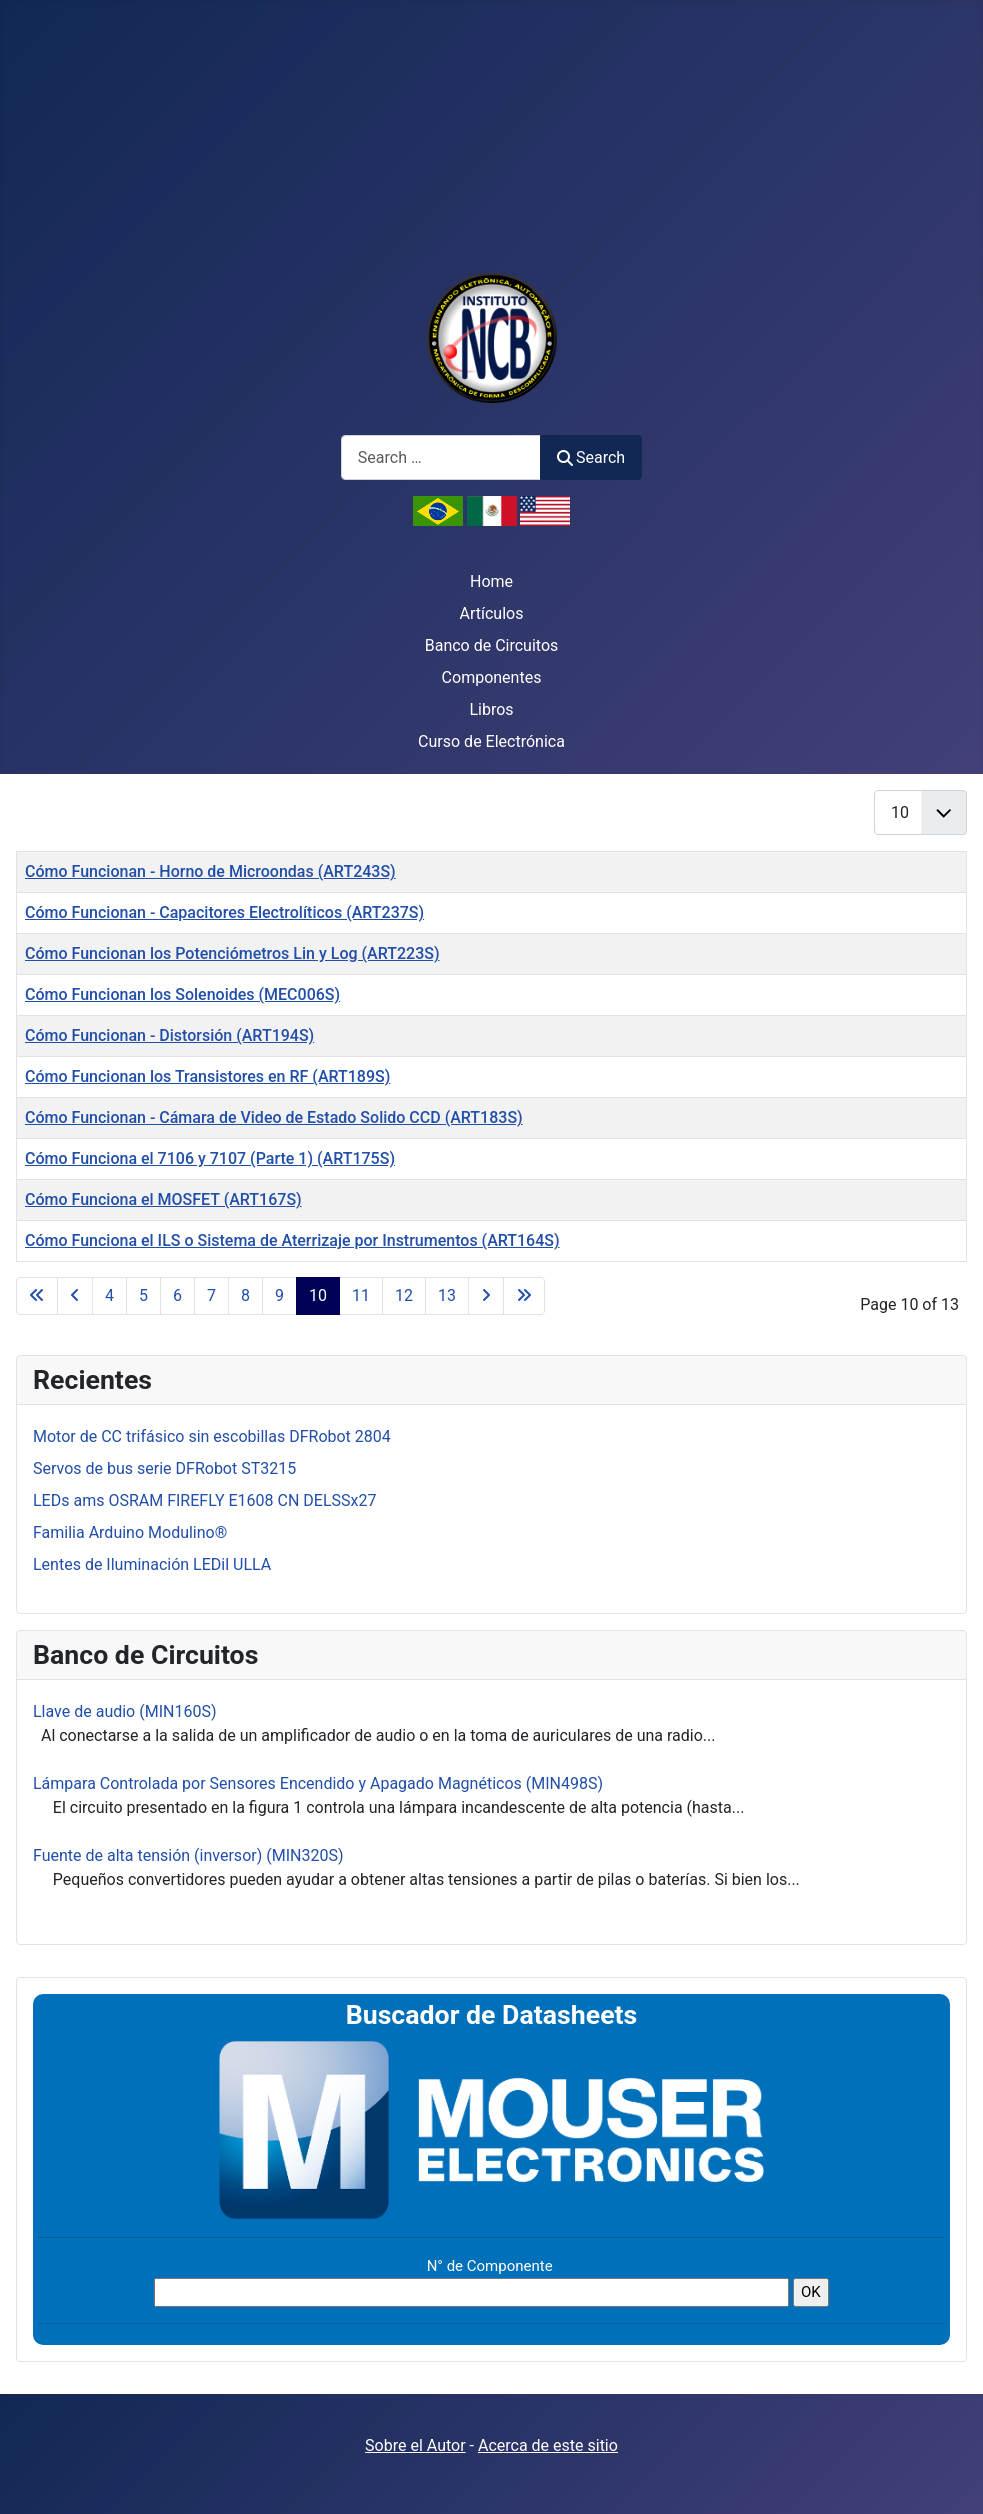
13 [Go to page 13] (447, 1295)
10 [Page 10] (318, 1295)
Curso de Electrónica (491, 741)
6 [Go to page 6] (177, 1295)
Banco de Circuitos (492, 645)
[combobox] (441, 457)
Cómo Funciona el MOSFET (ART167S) (163, 1199)
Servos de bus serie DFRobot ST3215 (164, 1468)
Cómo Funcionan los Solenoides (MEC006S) (182, 994)
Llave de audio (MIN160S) (124, 1711)
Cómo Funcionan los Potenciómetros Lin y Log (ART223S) (232, 953)
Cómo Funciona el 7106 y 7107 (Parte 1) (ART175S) (210, 1158)
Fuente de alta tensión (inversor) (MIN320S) (188, 1855)
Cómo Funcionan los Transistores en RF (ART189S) (207, 1076)
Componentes (492, 677)
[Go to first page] (37, 1296)
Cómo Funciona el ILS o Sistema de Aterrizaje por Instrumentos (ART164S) (292, 1240)
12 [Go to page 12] (404, 1295)
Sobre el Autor (415, 2445)
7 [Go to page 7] (211, 1295)
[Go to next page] (486, 1296)
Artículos (492, 613)
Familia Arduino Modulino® (130, 1532)
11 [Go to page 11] (361, 1295)
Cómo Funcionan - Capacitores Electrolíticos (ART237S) (224, 912)
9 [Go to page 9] (279, 1295)
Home (491, 581)
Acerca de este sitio (548, 2445)
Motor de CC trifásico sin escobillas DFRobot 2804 (212, 1436)
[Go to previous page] (75, 1296)
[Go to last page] (524, 1296)
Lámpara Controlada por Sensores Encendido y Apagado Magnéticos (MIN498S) (318, 1783)
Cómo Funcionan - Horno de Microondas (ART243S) (210, 871)
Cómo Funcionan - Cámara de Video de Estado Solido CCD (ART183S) (274, 1117)
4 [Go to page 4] (109, 1295)
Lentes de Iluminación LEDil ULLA (152, 1564)
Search (591, 457)
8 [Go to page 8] (245, 1295)
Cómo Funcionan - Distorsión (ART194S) (169, 1035)
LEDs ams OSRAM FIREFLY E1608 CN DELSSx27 (204, 1500)
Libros (491, 709)
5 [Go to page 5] (143, 1295)
